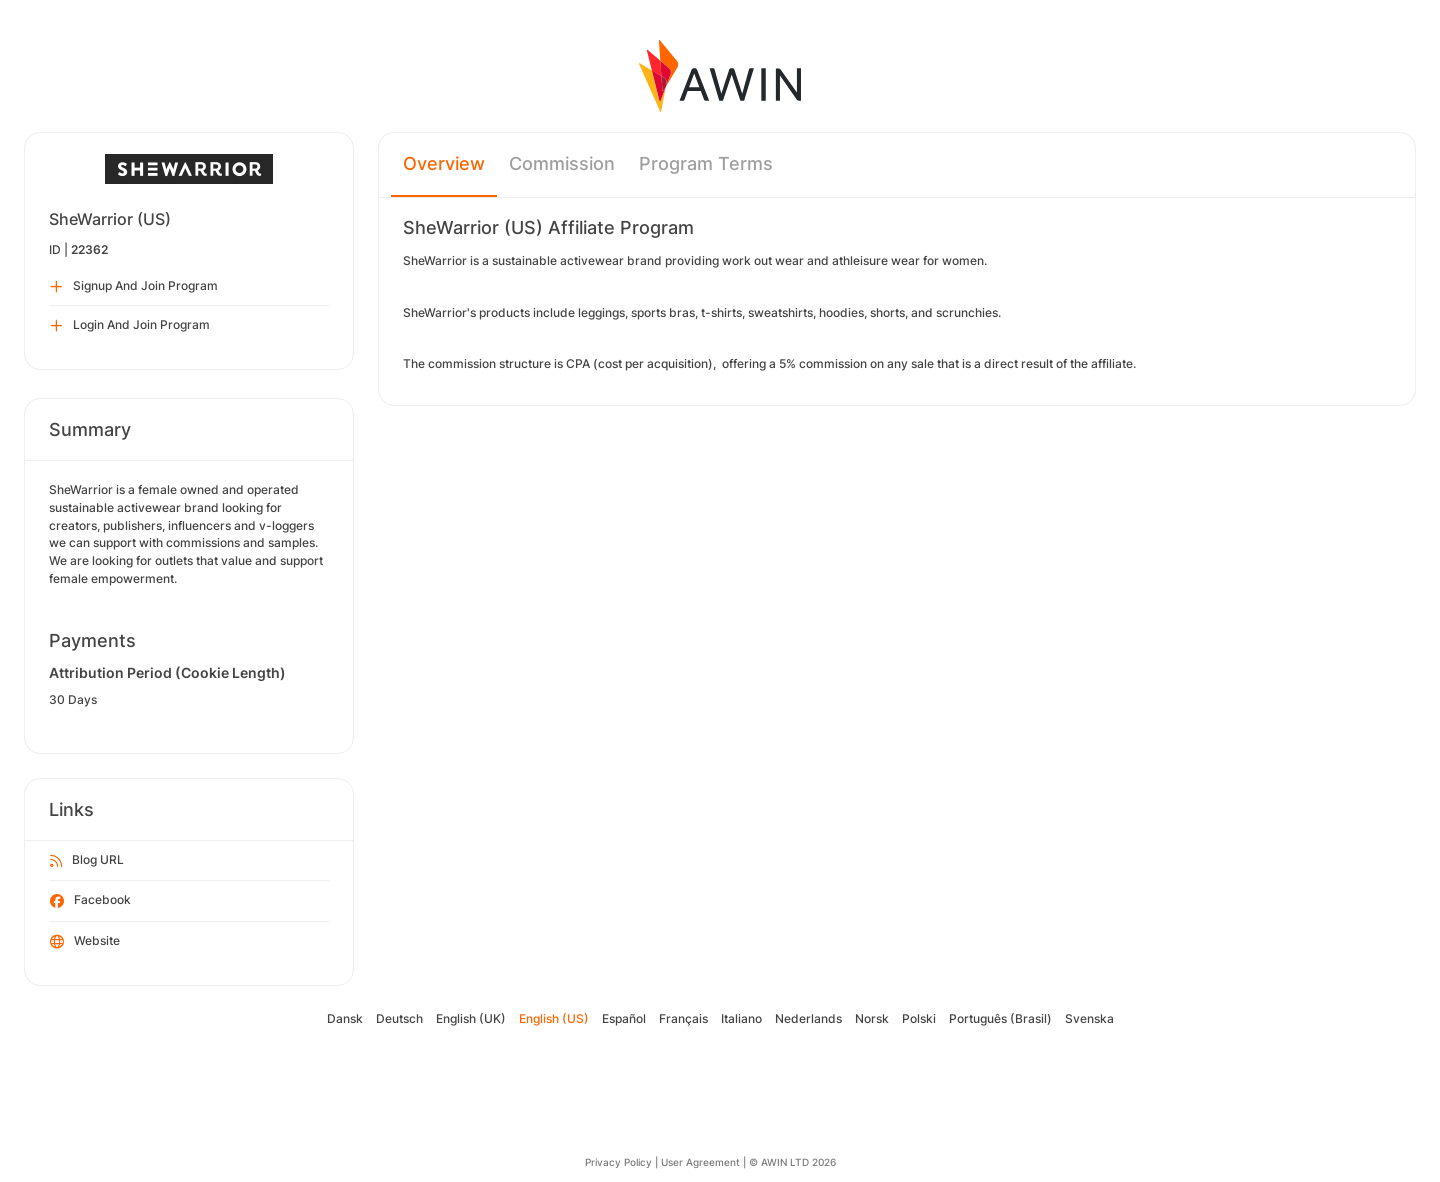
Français (683, 1018)
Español (624, 1018)
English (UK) (471, 1018)
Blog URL (87, 861)
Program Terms (706, 163)
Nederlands (808, 1018)
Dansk (345, 1018)
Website (85, 942)
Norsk (872, 1018)
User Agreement (700, 1162)
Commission (562, 163)
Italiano (741, 1018)
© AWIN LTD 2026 (792, 1162)
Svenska (1089, 1018)
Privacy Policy (618, 1162)
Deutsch (399, 1018)
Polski (919, 1018)
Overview (444, 163)
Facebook (90, 901)
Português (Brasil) (1000, 1018)
